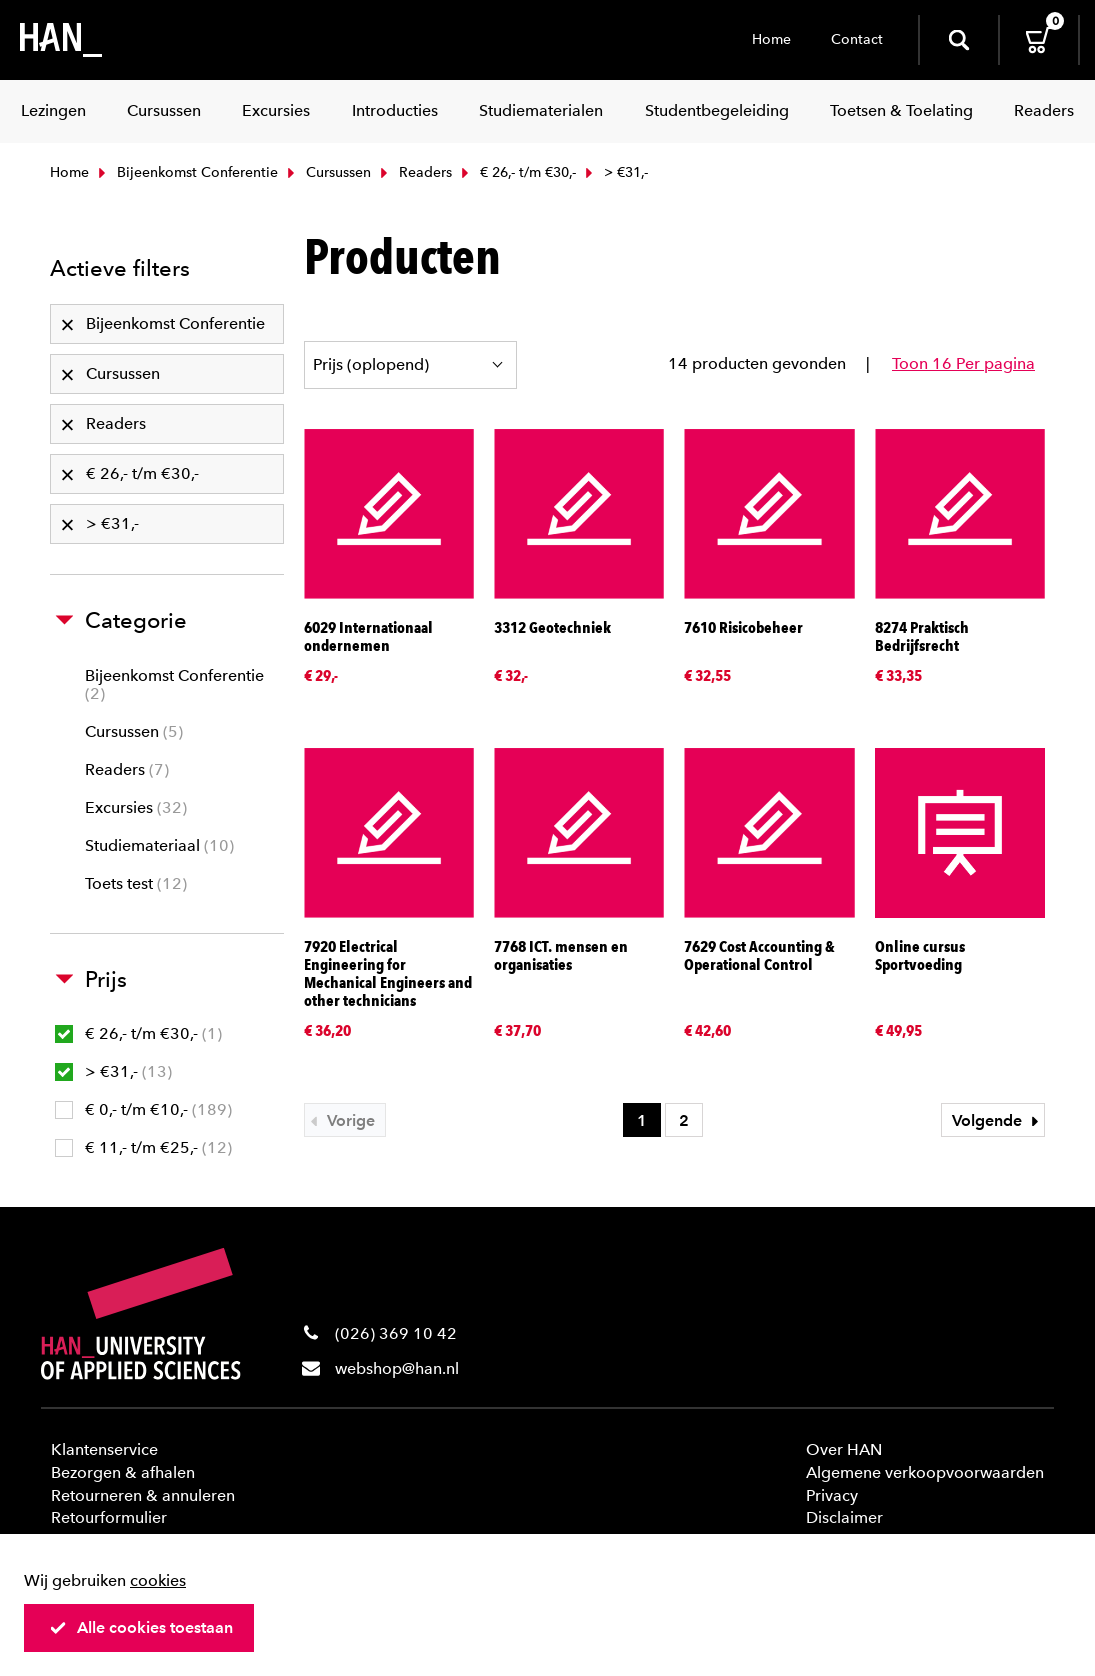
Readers (414, 172)
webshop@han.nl (397, 1368)
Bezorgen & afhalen (123, 1472)
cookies (158, 1580)
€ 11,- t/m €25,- (143, 1147)
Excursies (136, 807)
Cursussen (327, 172)
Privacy (832, 1495)
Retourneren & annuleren (143, 1495)
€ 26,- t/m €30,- (516, 172)
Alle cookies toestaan (141, 1627)
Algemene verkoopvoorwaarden (925, 1472)
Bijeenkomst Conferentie (186, 172)
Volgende (998, 1120)
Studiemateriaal (159, 845)
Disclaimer (844, 1517)
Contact (857, 39)
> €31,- (113, 1071)
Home (771, 39)
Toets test (136, 883)
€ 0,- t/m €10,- (143, 1109)
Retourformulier (109, 1517)
